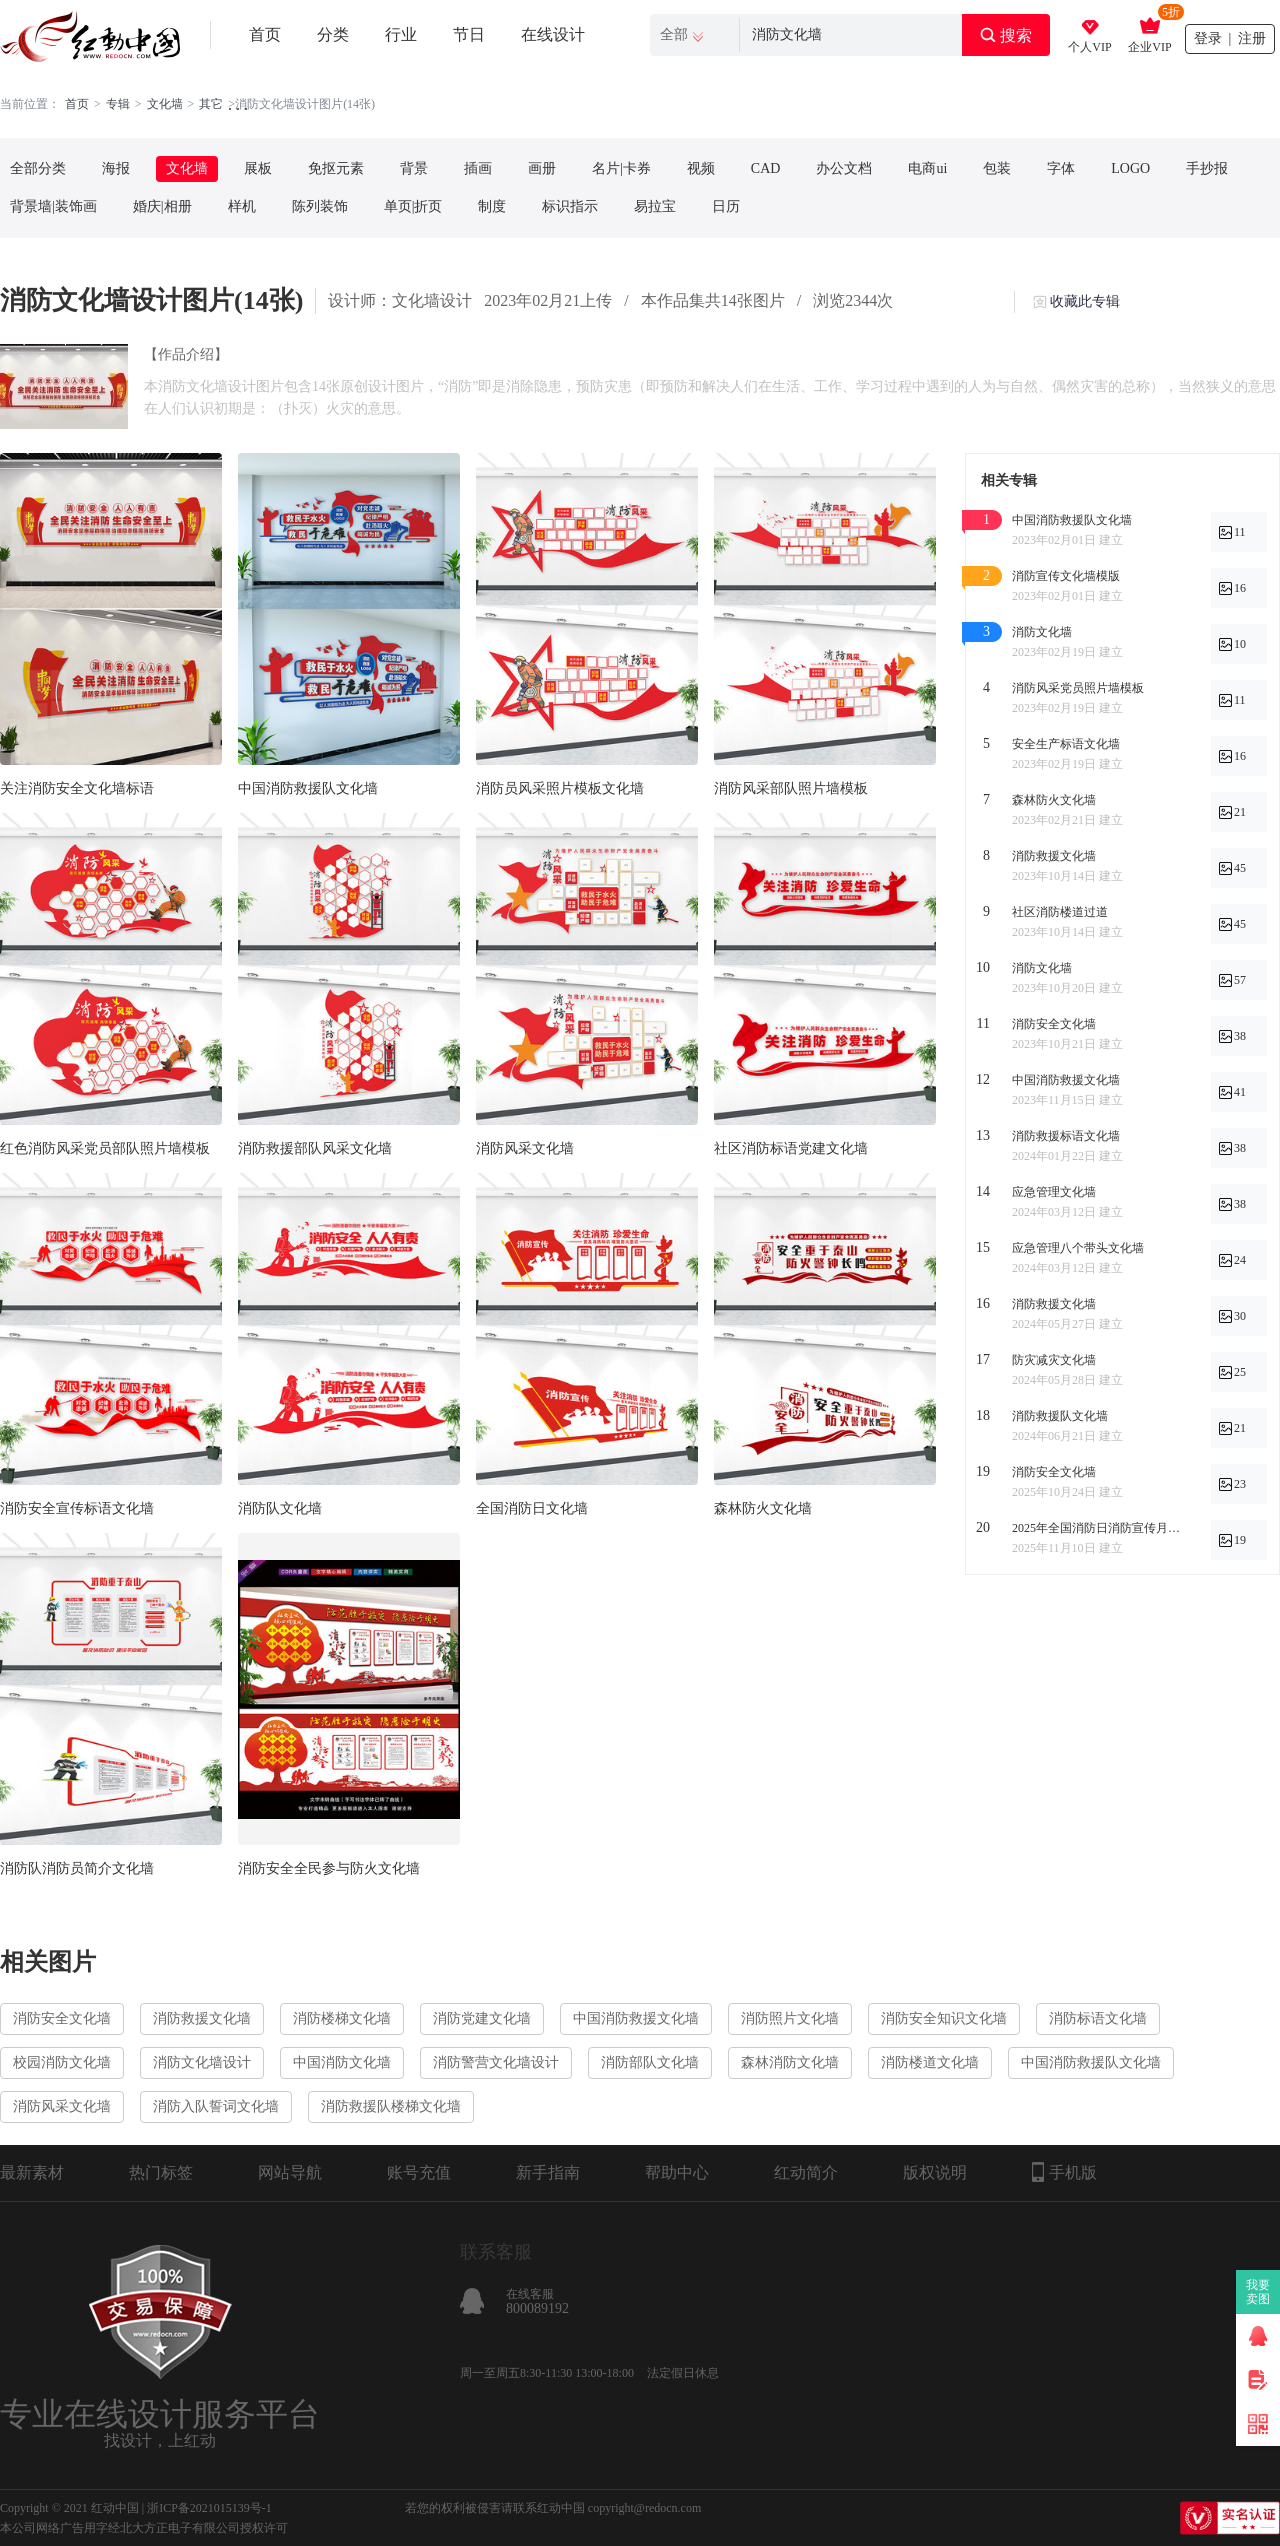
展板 (258, 168)
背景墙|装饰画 (53, 206)
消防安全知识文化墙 (944, 2018)
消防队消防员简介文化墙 (77, 1868)
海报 (116, 168)
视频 (701, 168)
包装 (997, 168)
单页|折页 (413, 206)
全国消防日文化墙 (532, 1508)
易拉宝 (655, 206)
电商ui (927, 168)
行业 (401, 34)
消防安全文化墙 (62, 2018)
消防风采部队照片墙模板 (791, 788)
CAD (766, 168)
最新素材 (32, 2172)
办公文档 (844, 168)
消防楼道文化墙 (930, 2062)
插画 (478, 168)
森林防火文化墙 (763, 1508)
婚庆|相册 (162, 206)
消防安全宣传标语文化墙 (77, 1508)
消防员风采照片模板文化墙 (560, 788)
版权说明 (935, 2172)
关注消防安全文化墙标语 (77, 788)
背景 (414, 168)
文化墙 (165, 104)
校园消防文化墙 (62, 2062)
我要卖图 (1258, 2292)
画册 (542, 168)
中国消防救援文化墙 (636, 2018)
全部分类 (38, 168)
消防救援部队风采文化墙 (315, 1148)
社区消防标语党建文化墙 (791, 1148)
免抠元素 (336, 168)
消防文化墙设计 (202, 2062)
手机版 (1064, 2172)
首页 (265, 34)
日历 (726, 206)
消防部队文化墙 (650, 2062)
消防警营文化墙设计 (496, 2062)
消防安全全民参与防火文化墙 (329, 1868)
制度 (492, 206)
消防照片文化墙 (790, 2018)
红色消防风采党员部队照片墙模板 (105, 1148)
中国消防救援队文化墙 (308, 788)
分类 (333, 34)
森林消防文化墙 (790, 2062)
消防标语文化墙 (1098, 2018)
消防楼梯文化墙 (342, 2018)
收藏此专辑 (1085, 301)
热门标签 (161, 2172)
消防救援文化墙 (202, 2018)
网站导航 (290, 2172)
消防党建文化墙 (482, 2018)
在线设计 (553, 34)
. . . (238, 104)
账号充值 (419, 2172)
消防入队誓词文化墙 (216, 2106)
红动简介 (806, 2172)
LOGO (1130, 168)
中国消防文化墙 (342, 2062)
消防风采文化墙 (525, 1148)
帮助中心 (677, 2172)
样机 (242, 206)
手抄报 (1207, 168)
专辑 (118, 104)
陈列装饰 (320, 206)
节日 (469, 34)
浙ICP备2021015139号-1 (209, 2508)
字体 (1061, 168)
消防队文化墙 (280, 1508)
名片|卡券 (621, 168)
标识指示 (570, 206)
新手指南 (548, 2172)
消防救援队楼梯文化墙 (391, 2106)
